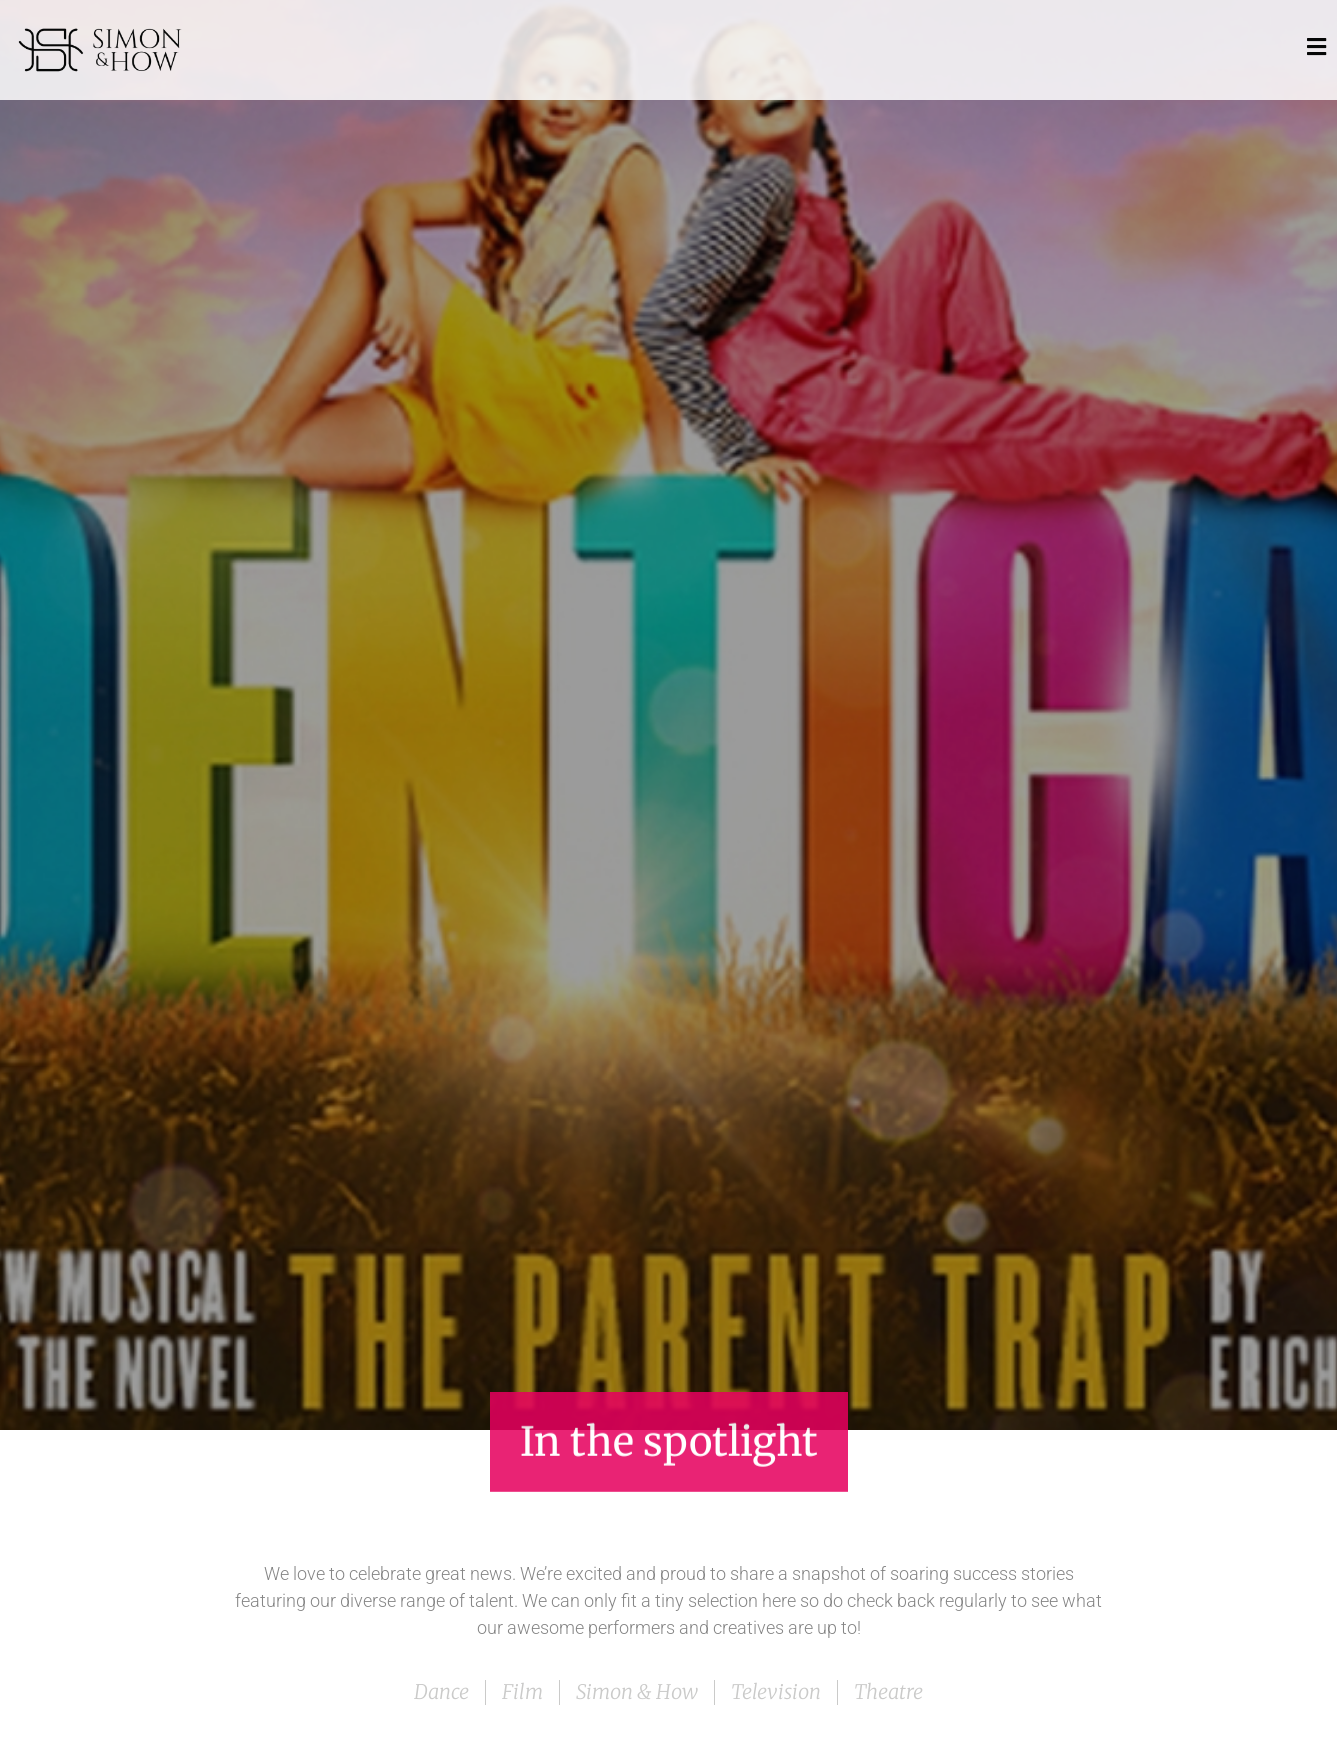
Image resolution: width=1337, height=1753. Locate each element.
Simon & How (637, 1691)
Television (776, 1691)
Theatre (888, 1691)
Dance (441, 1691)
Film (522, 1691)
